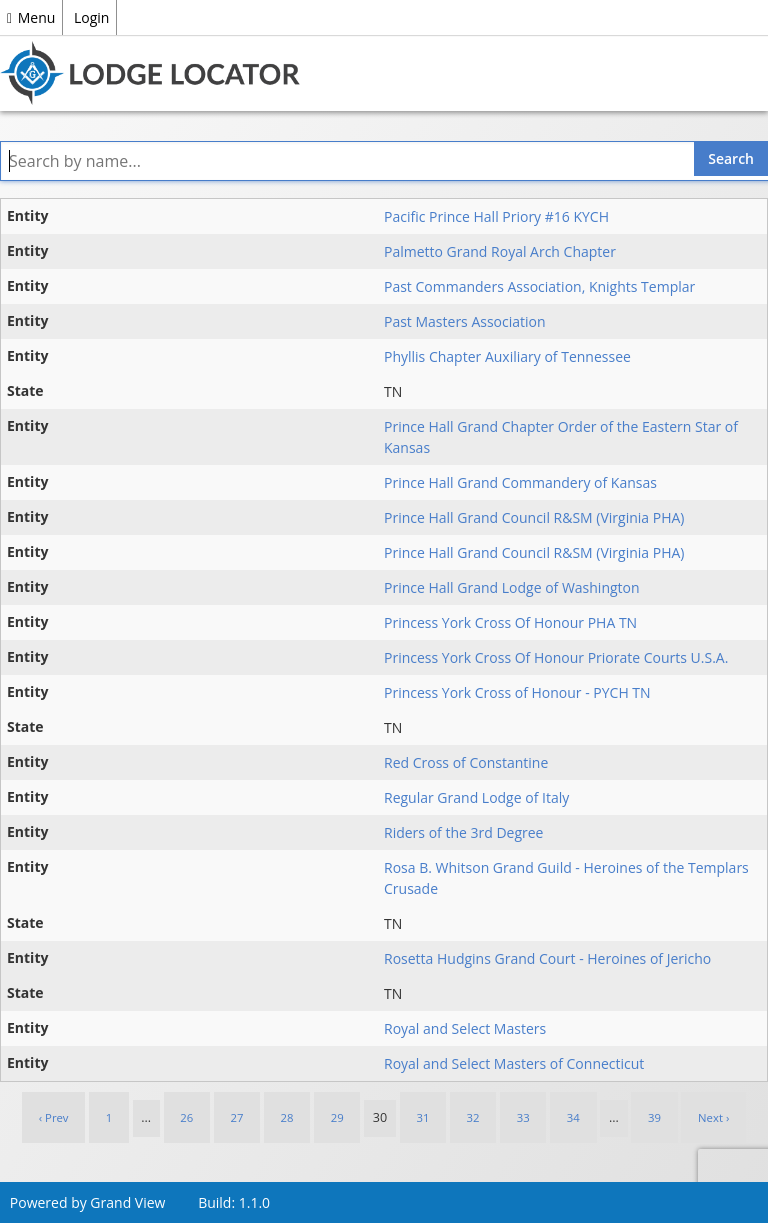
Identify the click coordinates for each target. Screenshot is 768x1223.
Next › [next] (713, 1117)
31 (422, 1117)
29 (337, 1117)
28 (287, 1117)
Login (91, 17)
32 (473, 1117)
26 (186, 1117)
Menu (31, 17)
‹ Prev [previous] (54, 1117)
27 (236, 1117)
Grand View (127, 1202)
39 (654, 1117)
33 (523, 1117)
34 (573, 1117)
